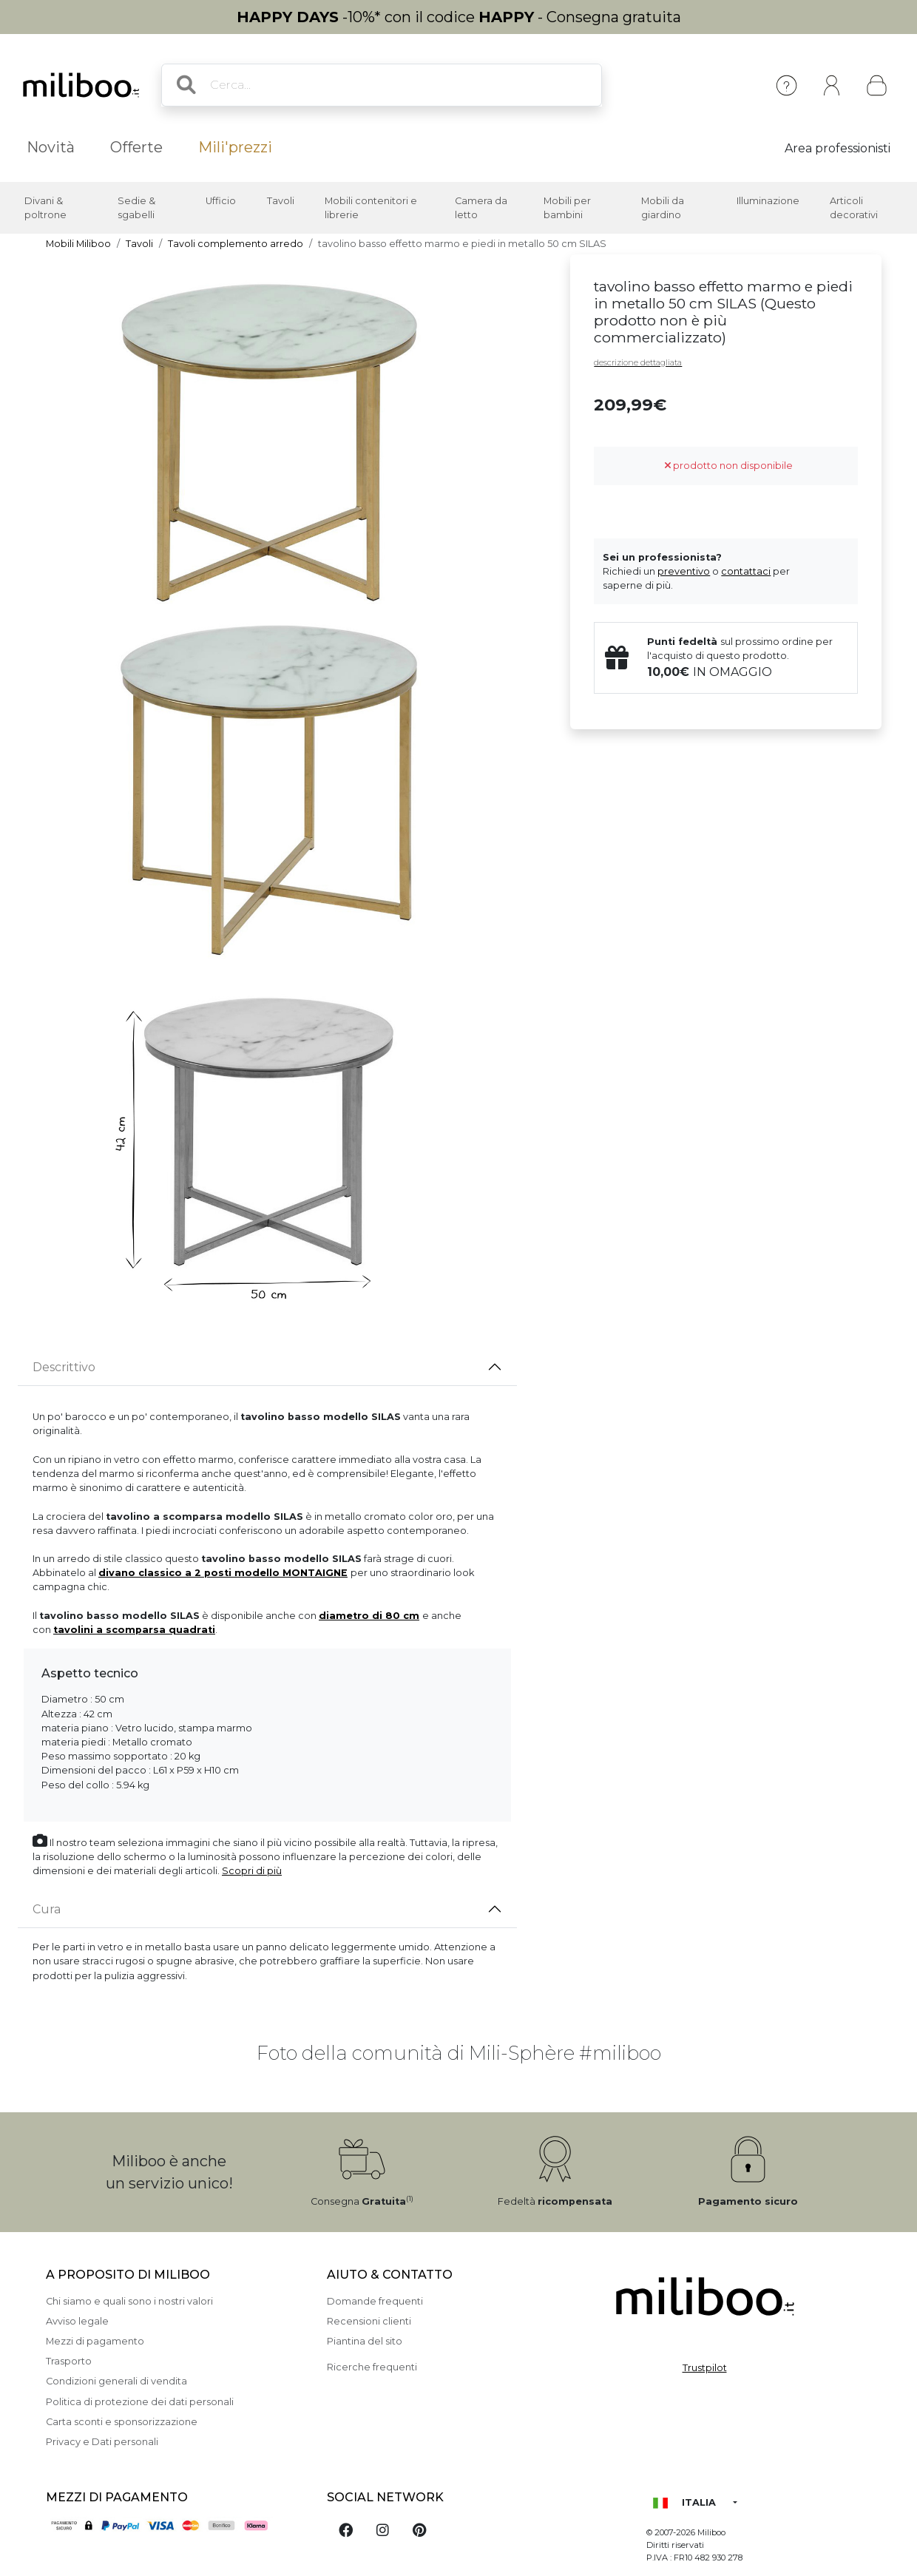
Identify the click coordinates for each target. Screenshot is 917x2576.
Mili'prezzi (235, 147)
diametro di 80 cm (369, 1615)
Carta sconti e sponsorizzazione (121, 2421)
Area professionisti (837, 148)
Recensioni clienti (369, 2321)
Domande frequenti (375, 2301)
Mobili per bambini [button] (567, 207)
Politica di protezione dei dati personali (140, 2401)
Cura (47, 1909)
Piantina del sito (364, 2341)
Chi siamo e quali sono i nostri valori (129, 2301)
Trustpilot (705, 2367)
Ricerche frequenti (372, 2367)
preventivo (683, 571)
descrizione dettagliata (638, 362)
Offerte (136, 147)
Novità (51, 147)
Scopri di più (252, 1870)
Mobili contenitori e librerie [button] (371, 207)
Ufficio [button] (221, 200)
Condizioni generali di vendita (116, 2381)
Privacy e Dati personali (102, 2441)
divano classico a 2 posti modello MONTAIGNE (223, 1572)
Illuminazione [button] (768, 200)
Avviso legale (77, 2321)
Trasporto (69, 2361)
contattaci (746, 571)
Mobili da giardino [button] (662, 207)
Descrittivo (64, 1367)
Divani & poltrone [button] (45, 207)
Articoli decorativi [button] (854, 207)
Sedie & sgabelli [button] (136, 207)
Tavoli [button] (280, 200)
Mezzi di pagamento (95, 2341)
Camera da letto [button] (481, 207)
